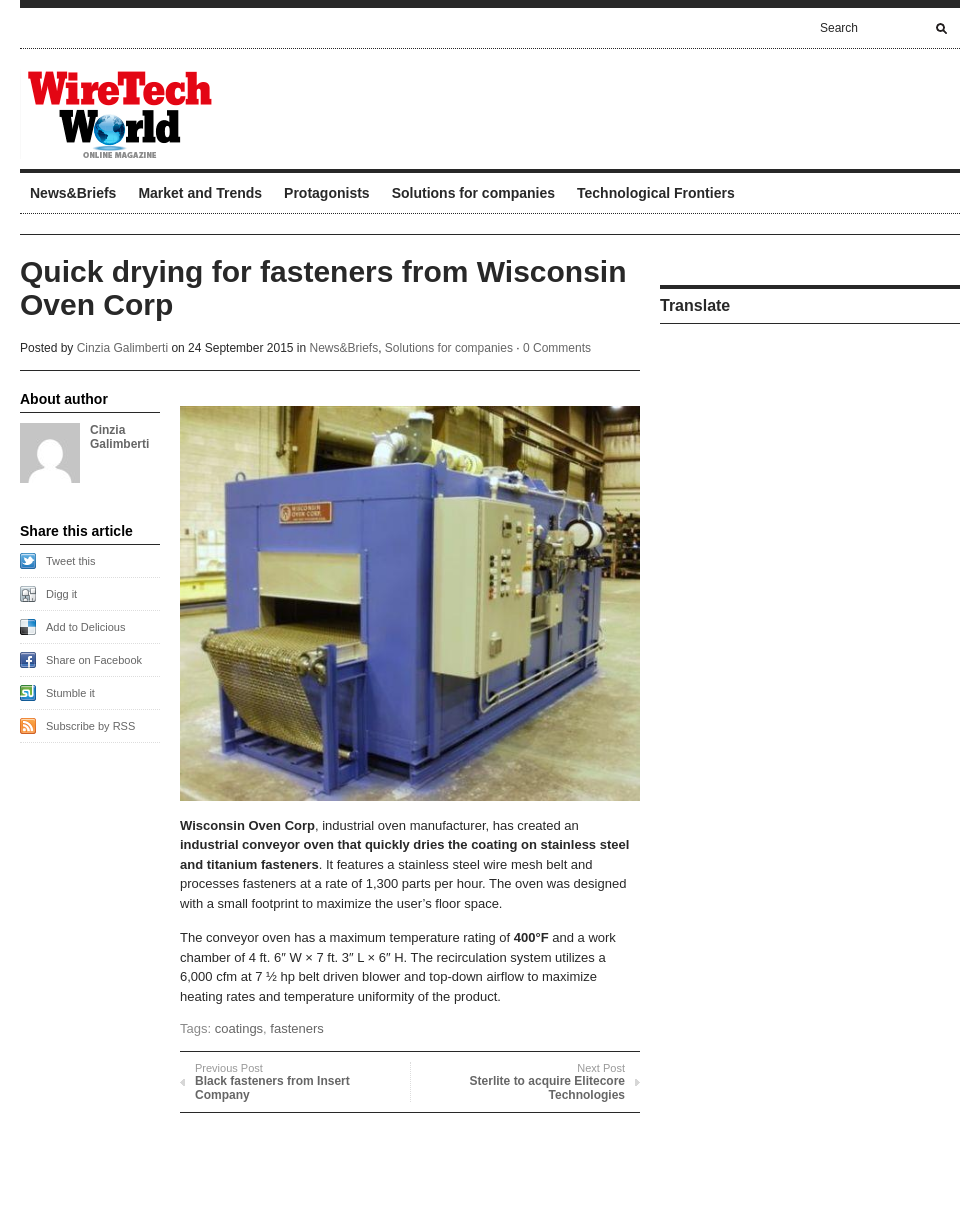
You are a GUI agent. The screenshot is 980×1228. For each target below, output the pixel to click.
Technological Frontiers (656, 193)
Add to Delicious (86, 627)
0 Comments (557, 348)
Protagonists (327, 193)
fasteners (296, 1028)
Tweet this (71, 561)
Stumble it (70, 693)
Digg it (61, 594)
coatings (239, 1028)
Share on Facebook (94, 660)
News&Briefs (73, 193)
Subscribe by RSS (90, 726)
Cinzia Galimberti (122, 348)
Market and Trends (200, 193)
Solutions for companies (473, 193)
